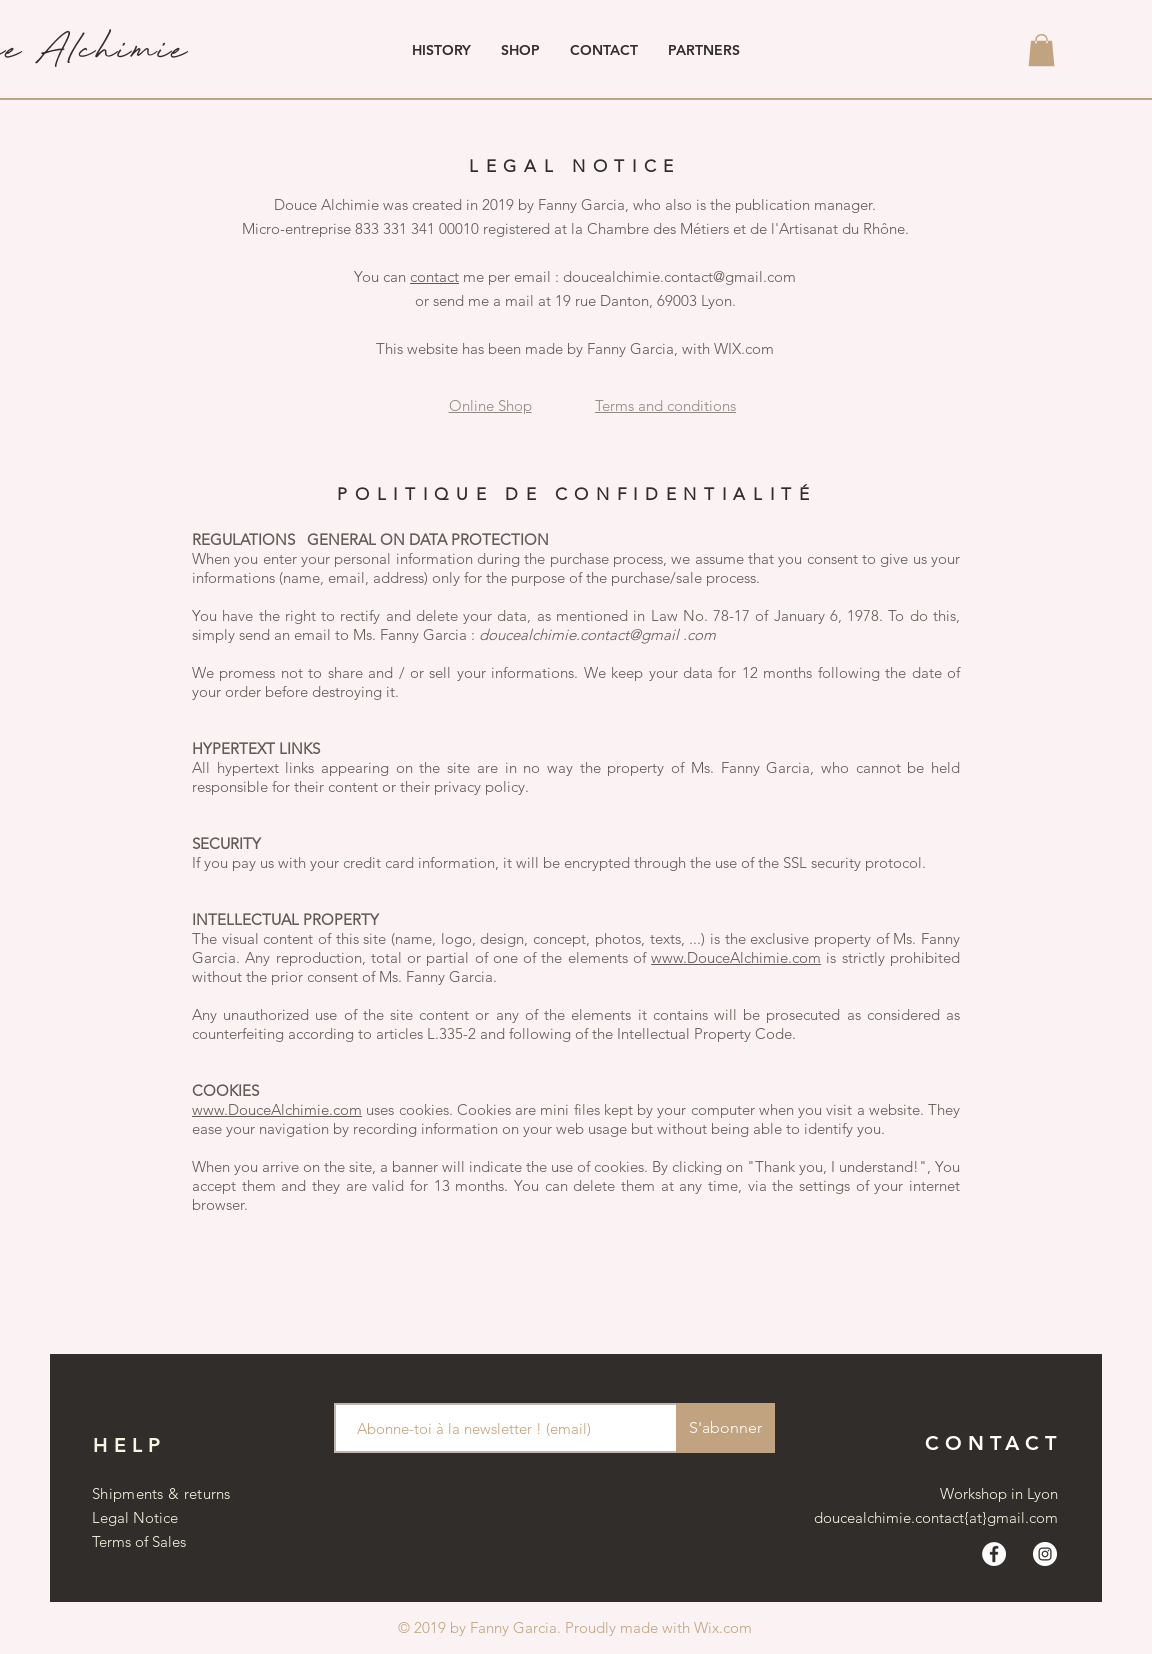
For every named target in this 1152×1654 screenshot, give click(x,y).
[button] (1041, 50)
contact (434, 276)
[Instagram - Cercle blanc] (1045, 1554)
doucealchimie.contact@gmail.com (679, 276)
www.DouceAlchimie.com (736, 957)
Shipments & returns (161, 1493)
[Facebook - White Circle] (994, 1554)
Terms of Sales (139, 1541)
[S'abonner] (725, 1428)
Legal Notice (135, 1517)
